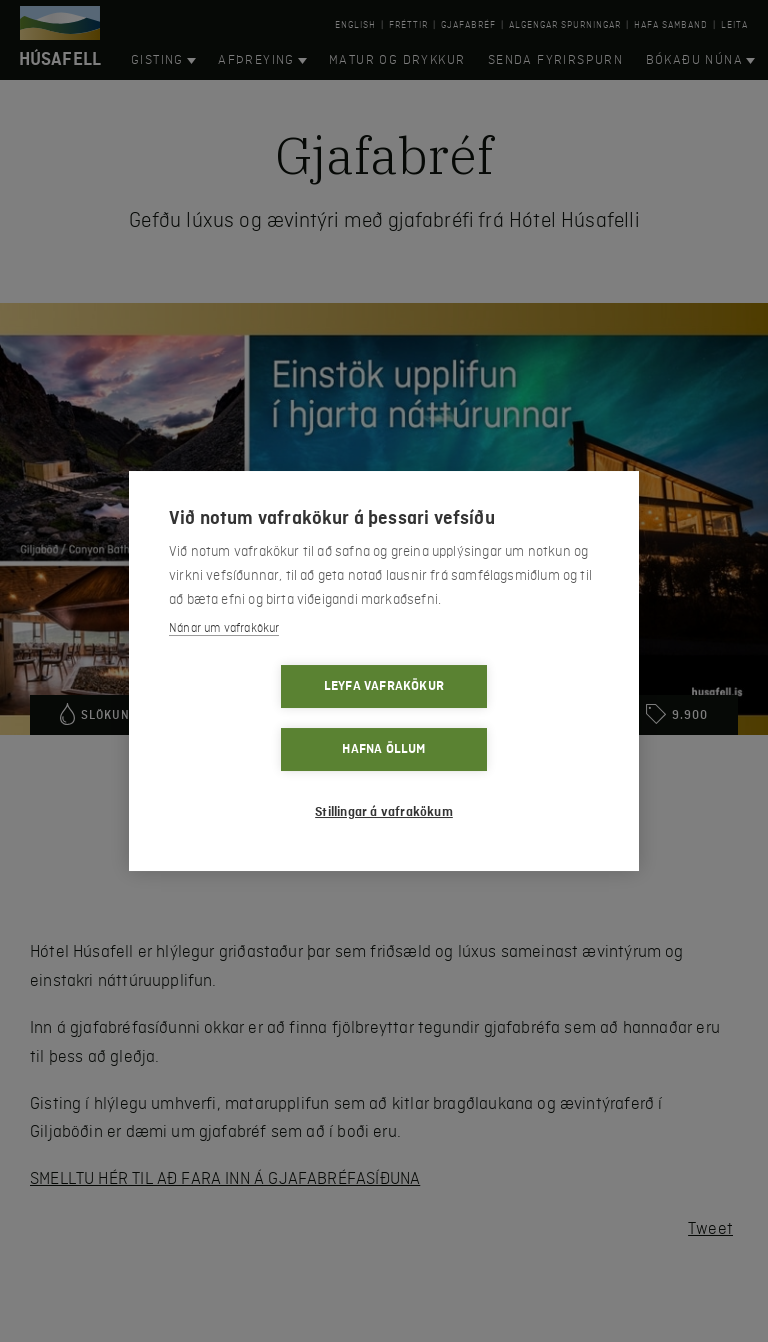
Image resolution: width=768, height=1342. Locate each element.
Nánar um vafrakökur (224, 660)
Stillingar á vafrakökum (384, 781)
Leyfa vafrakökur (269, 718)
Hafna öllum (498, 718)
